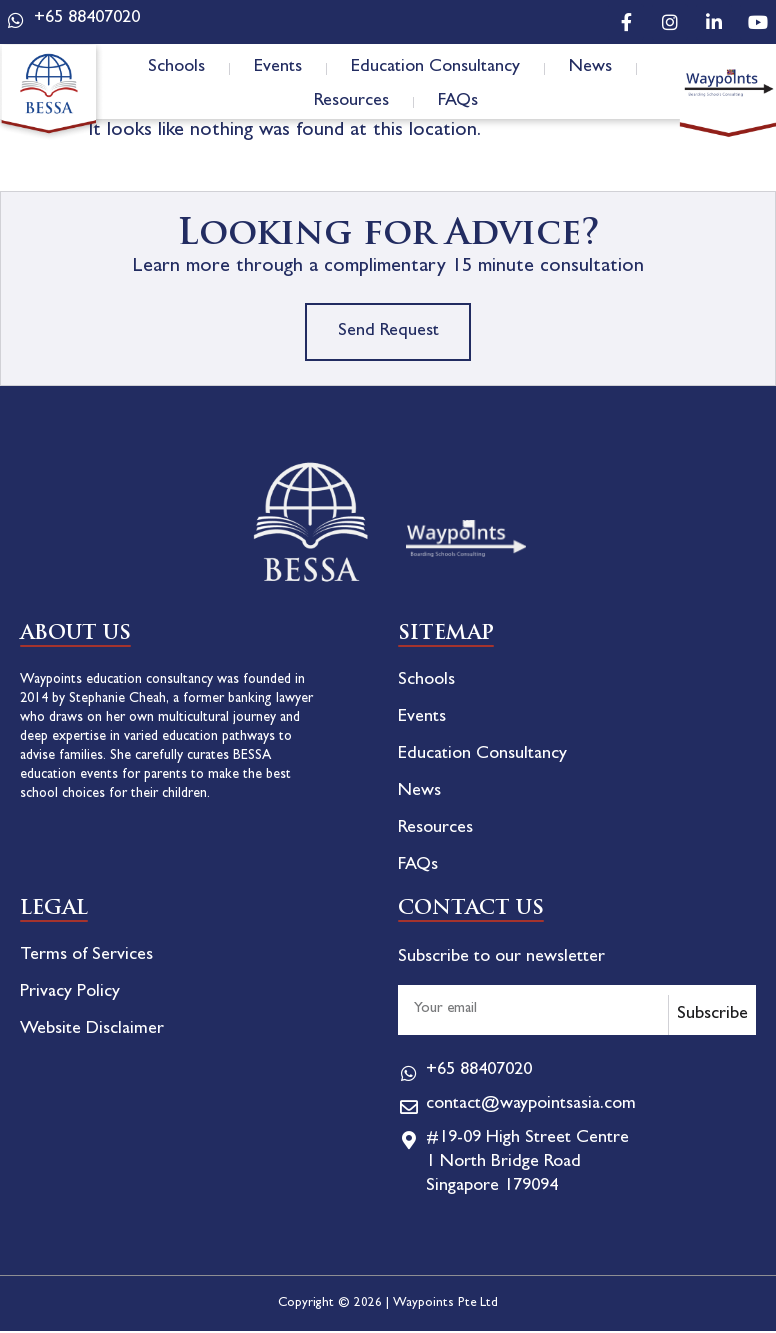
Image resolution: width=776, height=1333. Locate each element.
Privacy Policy (70, 995)
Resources (351, 102)
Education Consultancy (435, 68)
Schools (176, 68)
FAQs (458, 102)
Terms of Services (86, 958)
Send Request (388, 333)
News (590, 68)
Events (278, 68)
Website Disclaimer (92, 1032)
